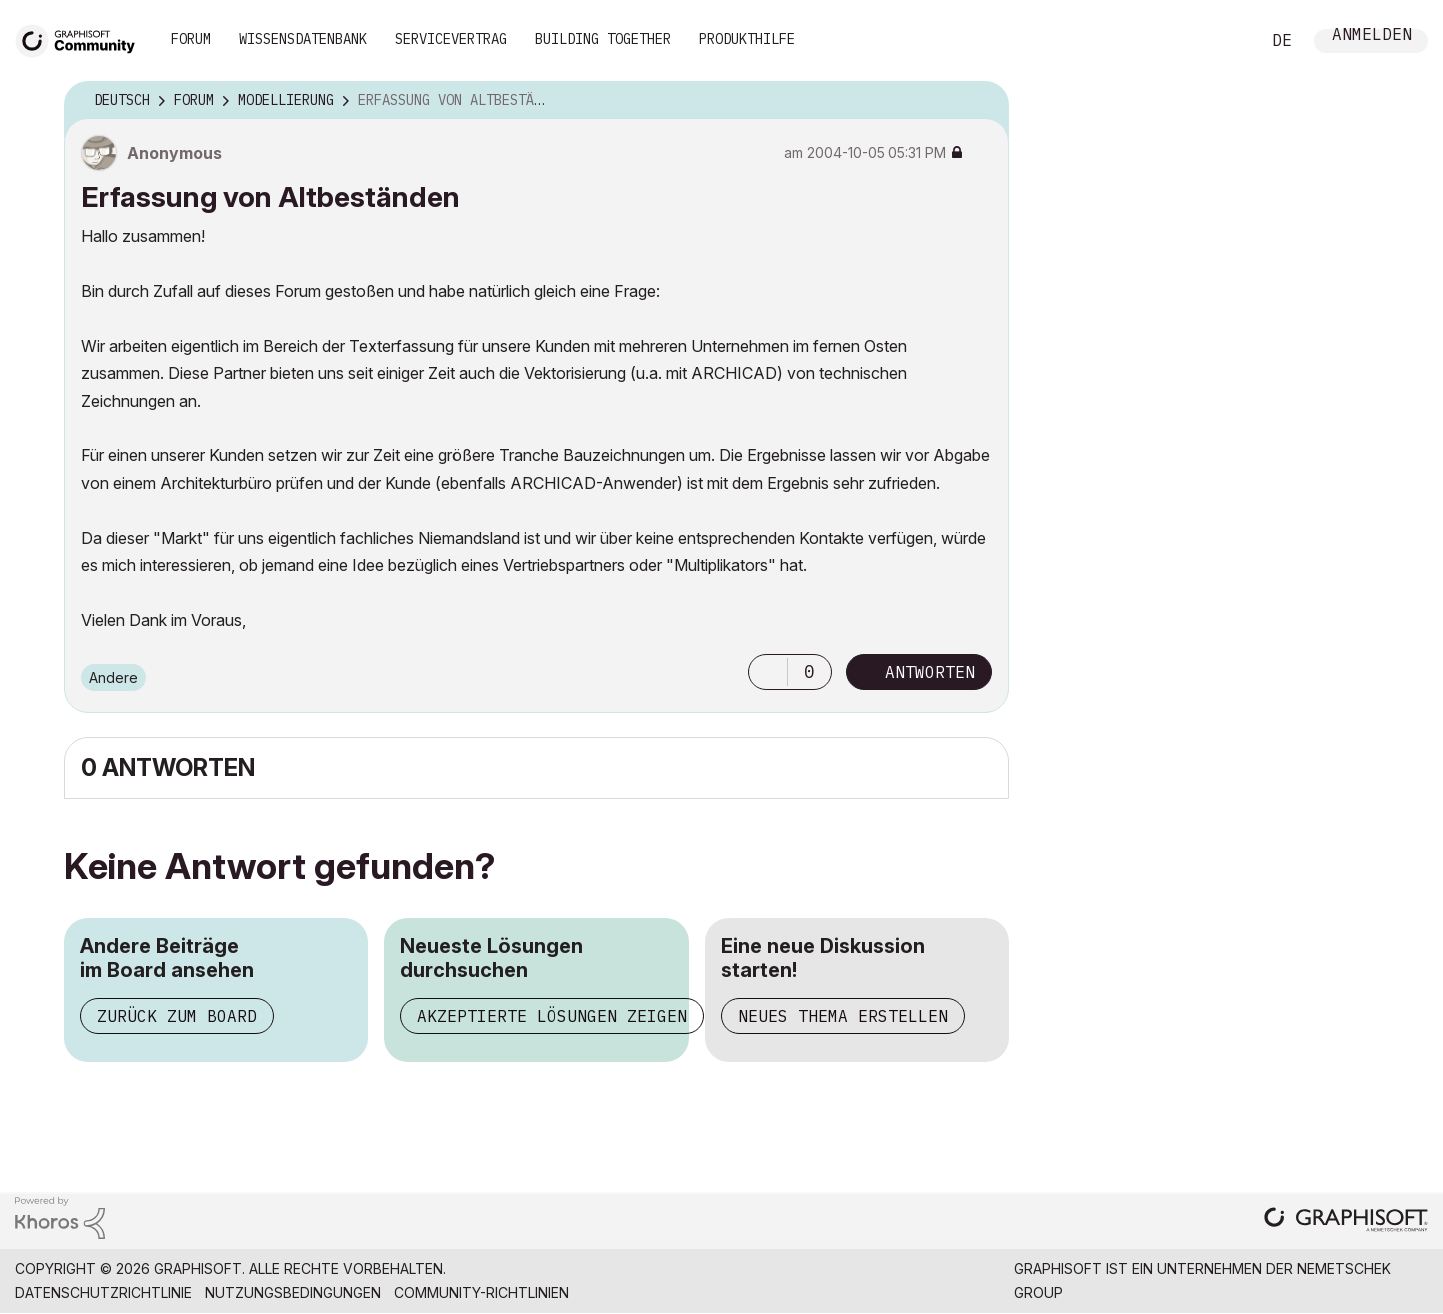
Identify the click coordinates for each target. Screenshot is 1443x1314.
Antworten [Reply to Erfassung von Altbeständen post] (930, 672)
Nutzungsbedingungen (293, 1292)
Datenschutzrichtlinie (103, 1292)
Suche (1222, 41)
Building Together (603, 39)
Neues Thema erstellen (843, 1016)
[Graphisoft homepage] (1346, 1221)
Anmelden (1372, 36)
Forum (191, 39)
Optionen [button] (981, 101)
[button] (768, 672)
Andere (113, 677)
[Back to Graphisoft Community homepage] (82, 38)
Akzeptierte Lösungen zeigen (552, 1016)
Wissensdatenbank (303, 39)
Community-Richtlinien (481, 1292)
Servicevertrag (451, 39)
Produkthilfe (747, 39)
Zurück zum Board (177, 1016)
